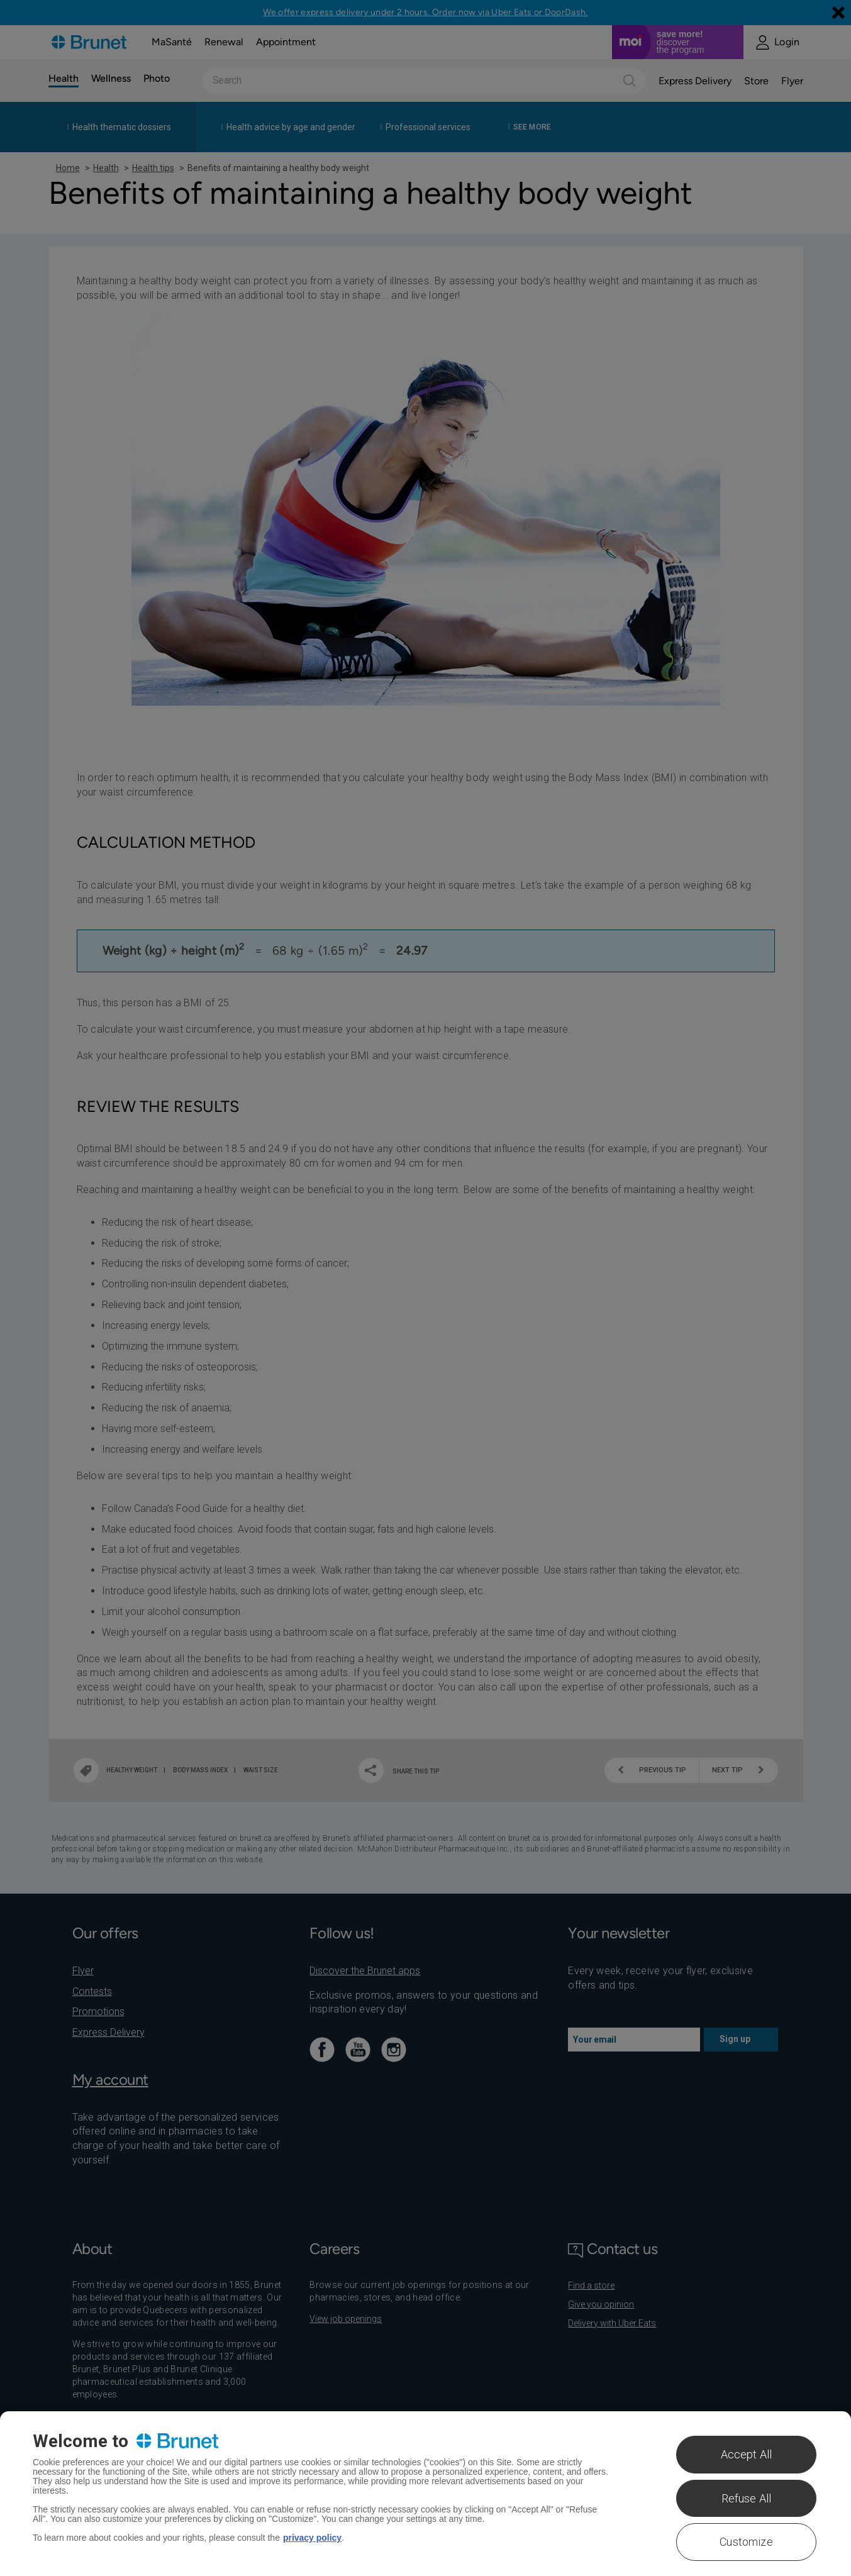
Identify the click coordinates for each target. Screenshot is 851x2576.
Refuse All (746, 2498)
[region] (425, 2493)
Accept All (746, 2454)
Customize (746, 2541)
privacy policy (312, 2538)
